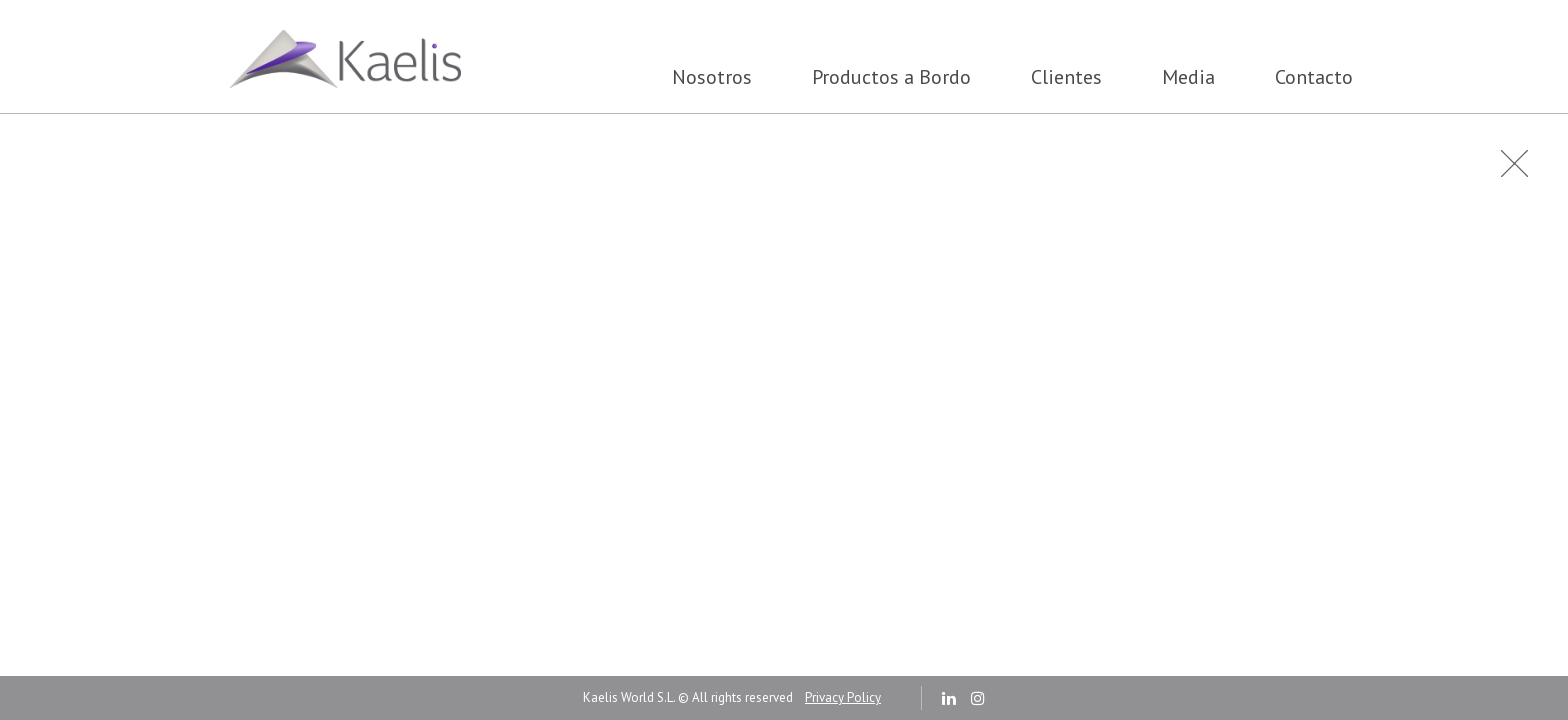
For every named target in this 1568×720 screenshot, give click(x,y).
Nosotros (712, 77)
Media (1188, 77)
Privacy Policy (843, 697)
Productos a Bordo (891, 77)
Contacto (1314, 77)
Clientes (1066, 77)
